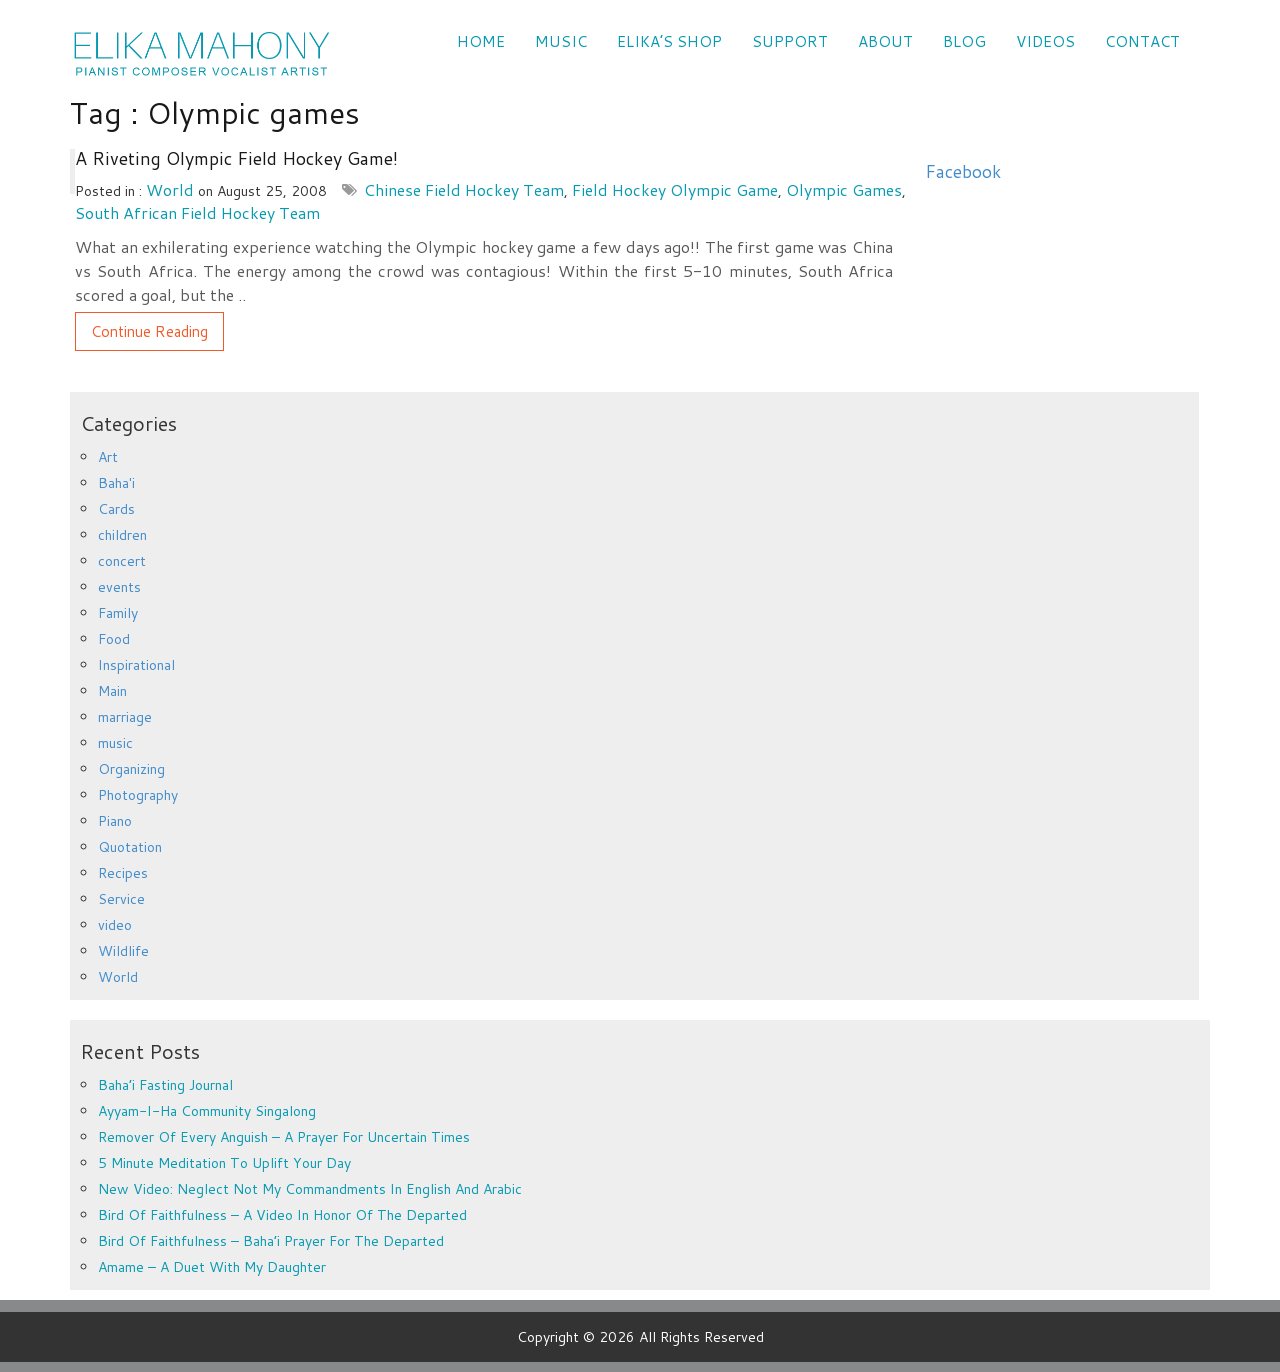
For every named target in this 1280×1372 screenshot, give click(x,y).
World (170, 189)
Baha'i (116, 483)
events (119, 587)
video (115, 925)
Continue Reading (149, 331)
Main (112, 691)
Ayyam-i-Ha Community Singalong (207, 1111)
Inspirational (136, 665)
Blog (964, 41)
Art (108, 457)
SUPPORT (790, 41)
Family (118, 613)
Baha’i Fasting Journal (165, 1085)
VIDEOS (1045, 41)
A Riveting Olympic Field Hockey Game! (236, 158)
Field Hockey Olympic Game (675, 189)
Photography (138, 795)
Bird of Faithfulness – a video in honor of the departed (282, 1215)
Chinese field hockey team (464, 189)
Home (481, 41)
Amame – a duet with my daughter (212, 1267)
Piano (115, 821)
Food (114, 639)
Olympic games (844, 189)
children (122, 535)
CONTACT (1142, 41)
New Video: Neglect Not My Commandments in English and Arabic (310, 1189)
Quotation (130, 847)
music (115, 743)
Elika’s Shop (669, 41)
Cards (116, 509)
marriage (125, 717)
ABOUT (885, 41)
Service (121, 899)
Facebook (963, 171)
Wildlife (123, 951)
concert (122, 561)
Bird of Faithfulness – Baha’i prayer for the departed (271, 1241)
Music (561, 41)
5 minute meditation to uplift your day (224, 1163)
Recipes (123, 873)
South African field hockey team (197, 212)
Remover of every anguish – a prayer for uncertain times (284, 1137)
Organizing (131, 769)
